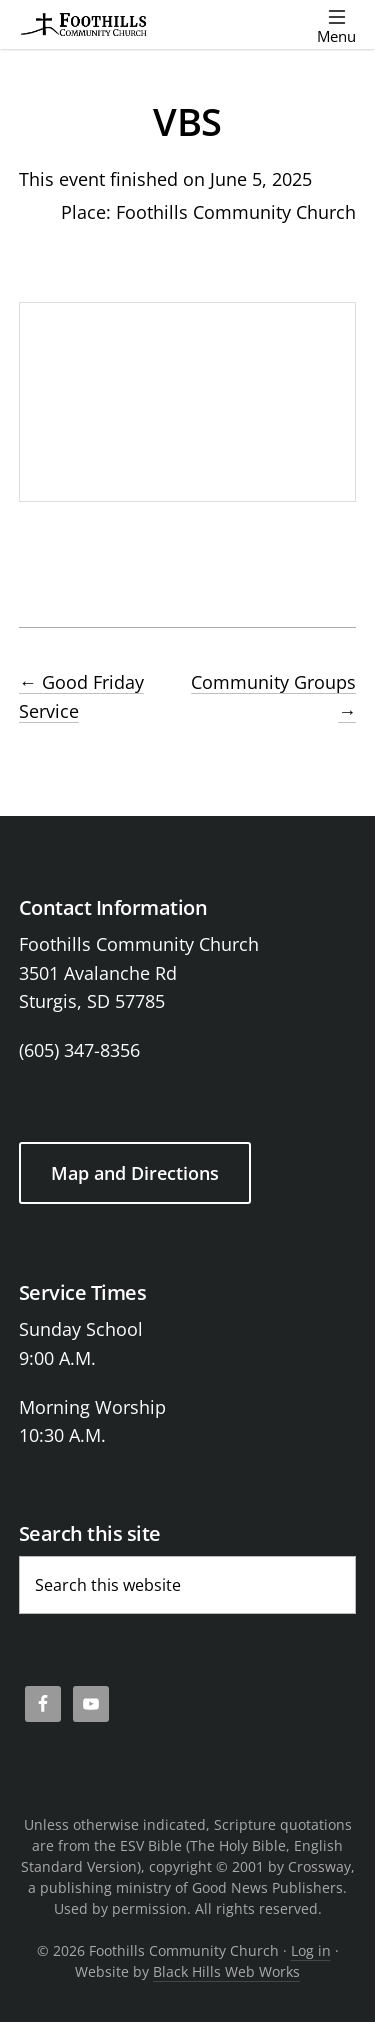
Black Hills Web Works (226, 1971)
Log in (311, 1950)
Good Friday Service (81, 696)
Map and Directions (135, 1173)
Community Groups (273, 696)
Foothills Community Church (236, 212)
